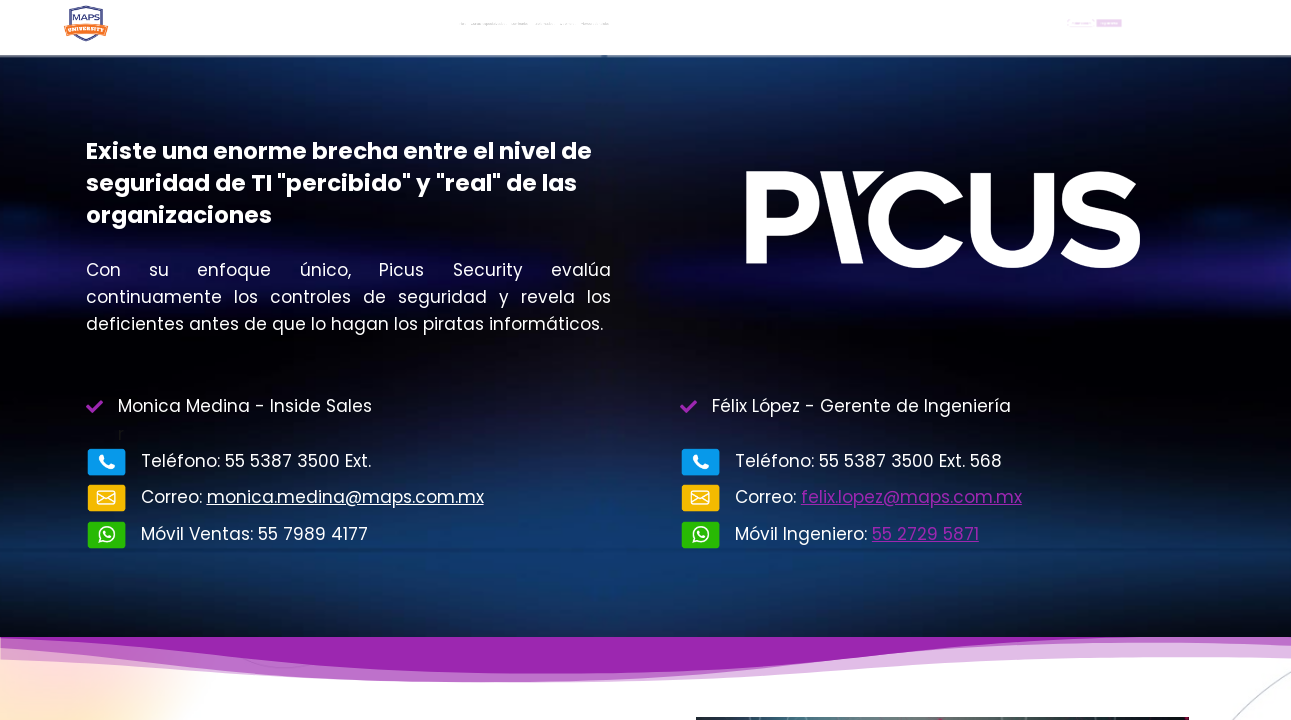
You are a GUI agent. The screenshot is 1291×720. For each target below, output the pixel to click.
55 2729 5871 (925, 534)
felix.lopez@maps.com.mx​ (911, 497)
